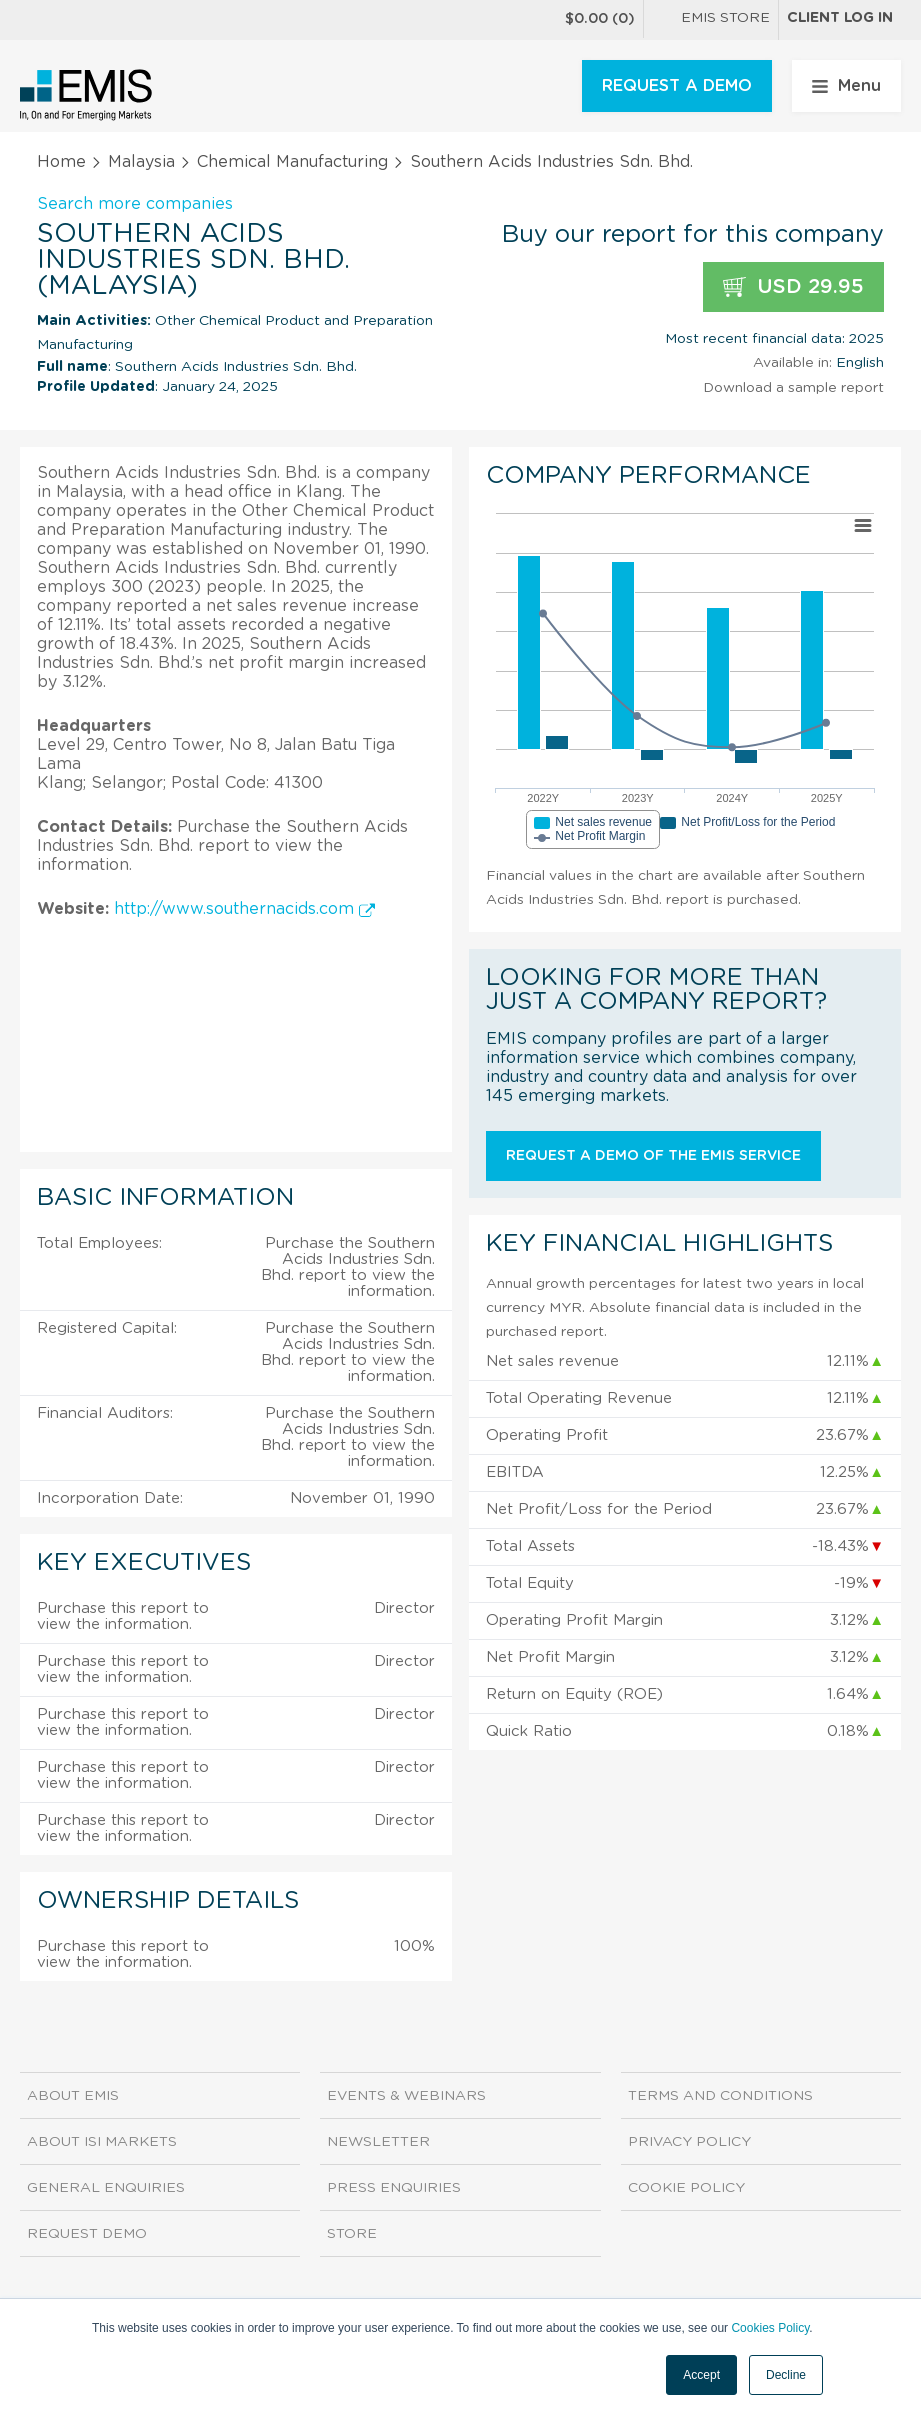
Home (61, 162)
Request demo (87, 2234)
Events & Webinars (406, 2096)
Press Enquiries (394, 2188)
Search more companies (135, 204)
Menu (846, 86)
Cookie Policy (686, 2188)
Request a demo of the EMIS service (653, 1156)
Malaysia (141, 162)
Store (352, 2234)
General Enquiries (106, 2188)
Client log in (840, 18)
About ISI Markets (102, 2142)
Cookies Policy (770, 2328)
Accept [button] (701, 2375)
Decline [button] (786, 2375)
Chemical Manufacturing (292, 162)
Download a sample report (793, 388)
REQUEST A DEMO (677, 86)
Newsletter (378, 2142)
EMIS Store (711, 20)
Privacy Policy (689, 2142)
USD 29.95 (793, 287)
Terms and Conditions (720, 2096)
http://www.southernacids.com (244, 909)
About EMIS (73, 2096)
